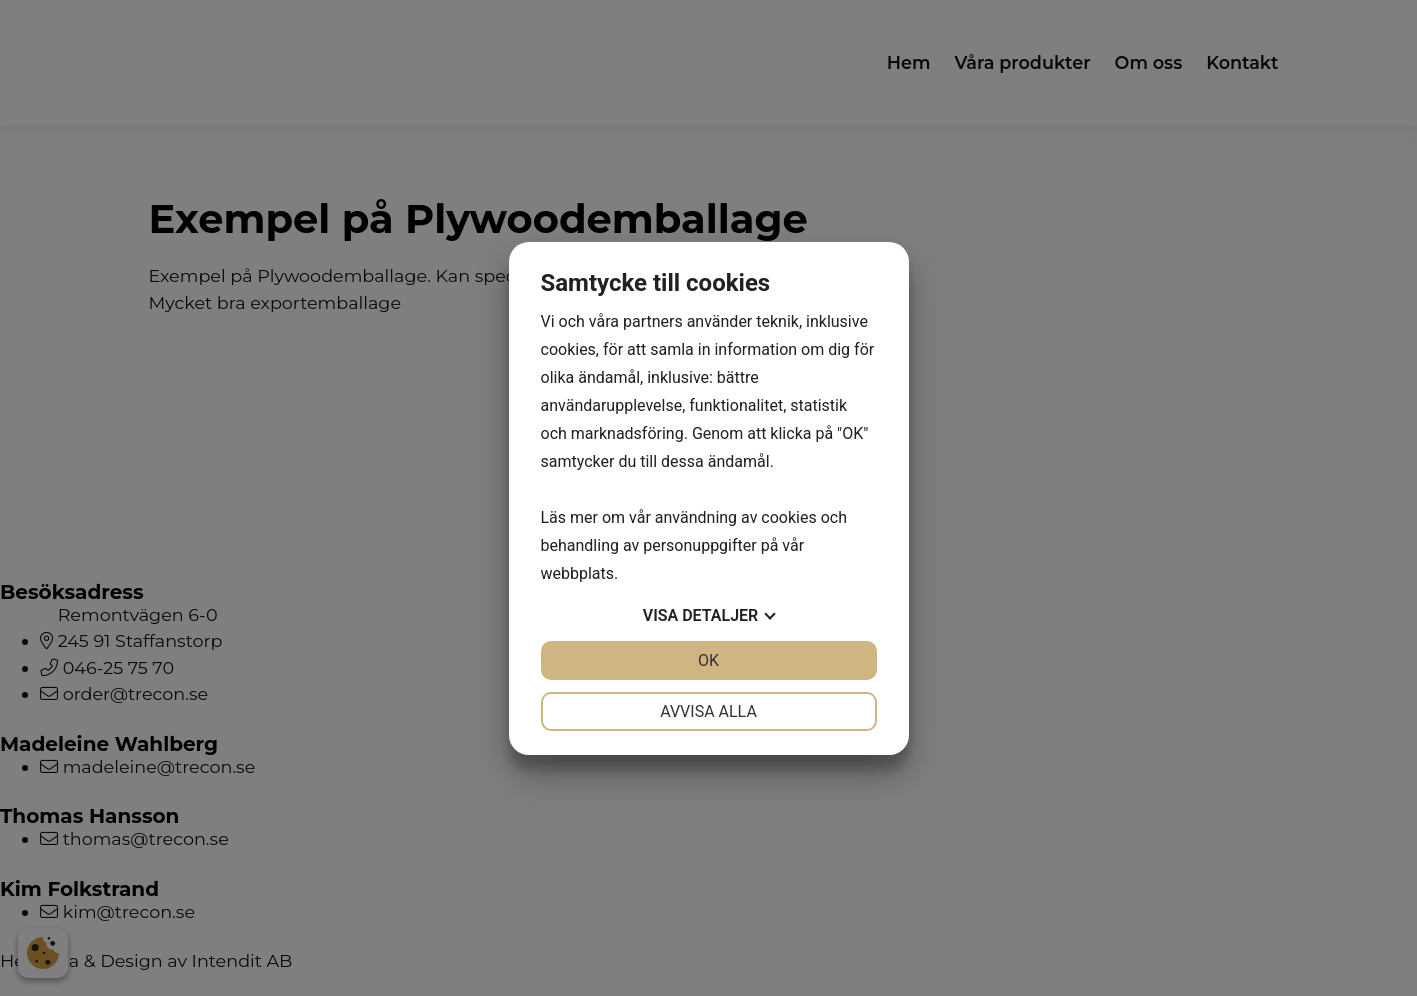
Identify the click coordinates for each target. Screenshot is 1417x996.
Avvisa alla (708, 711)
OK (708, 660)
